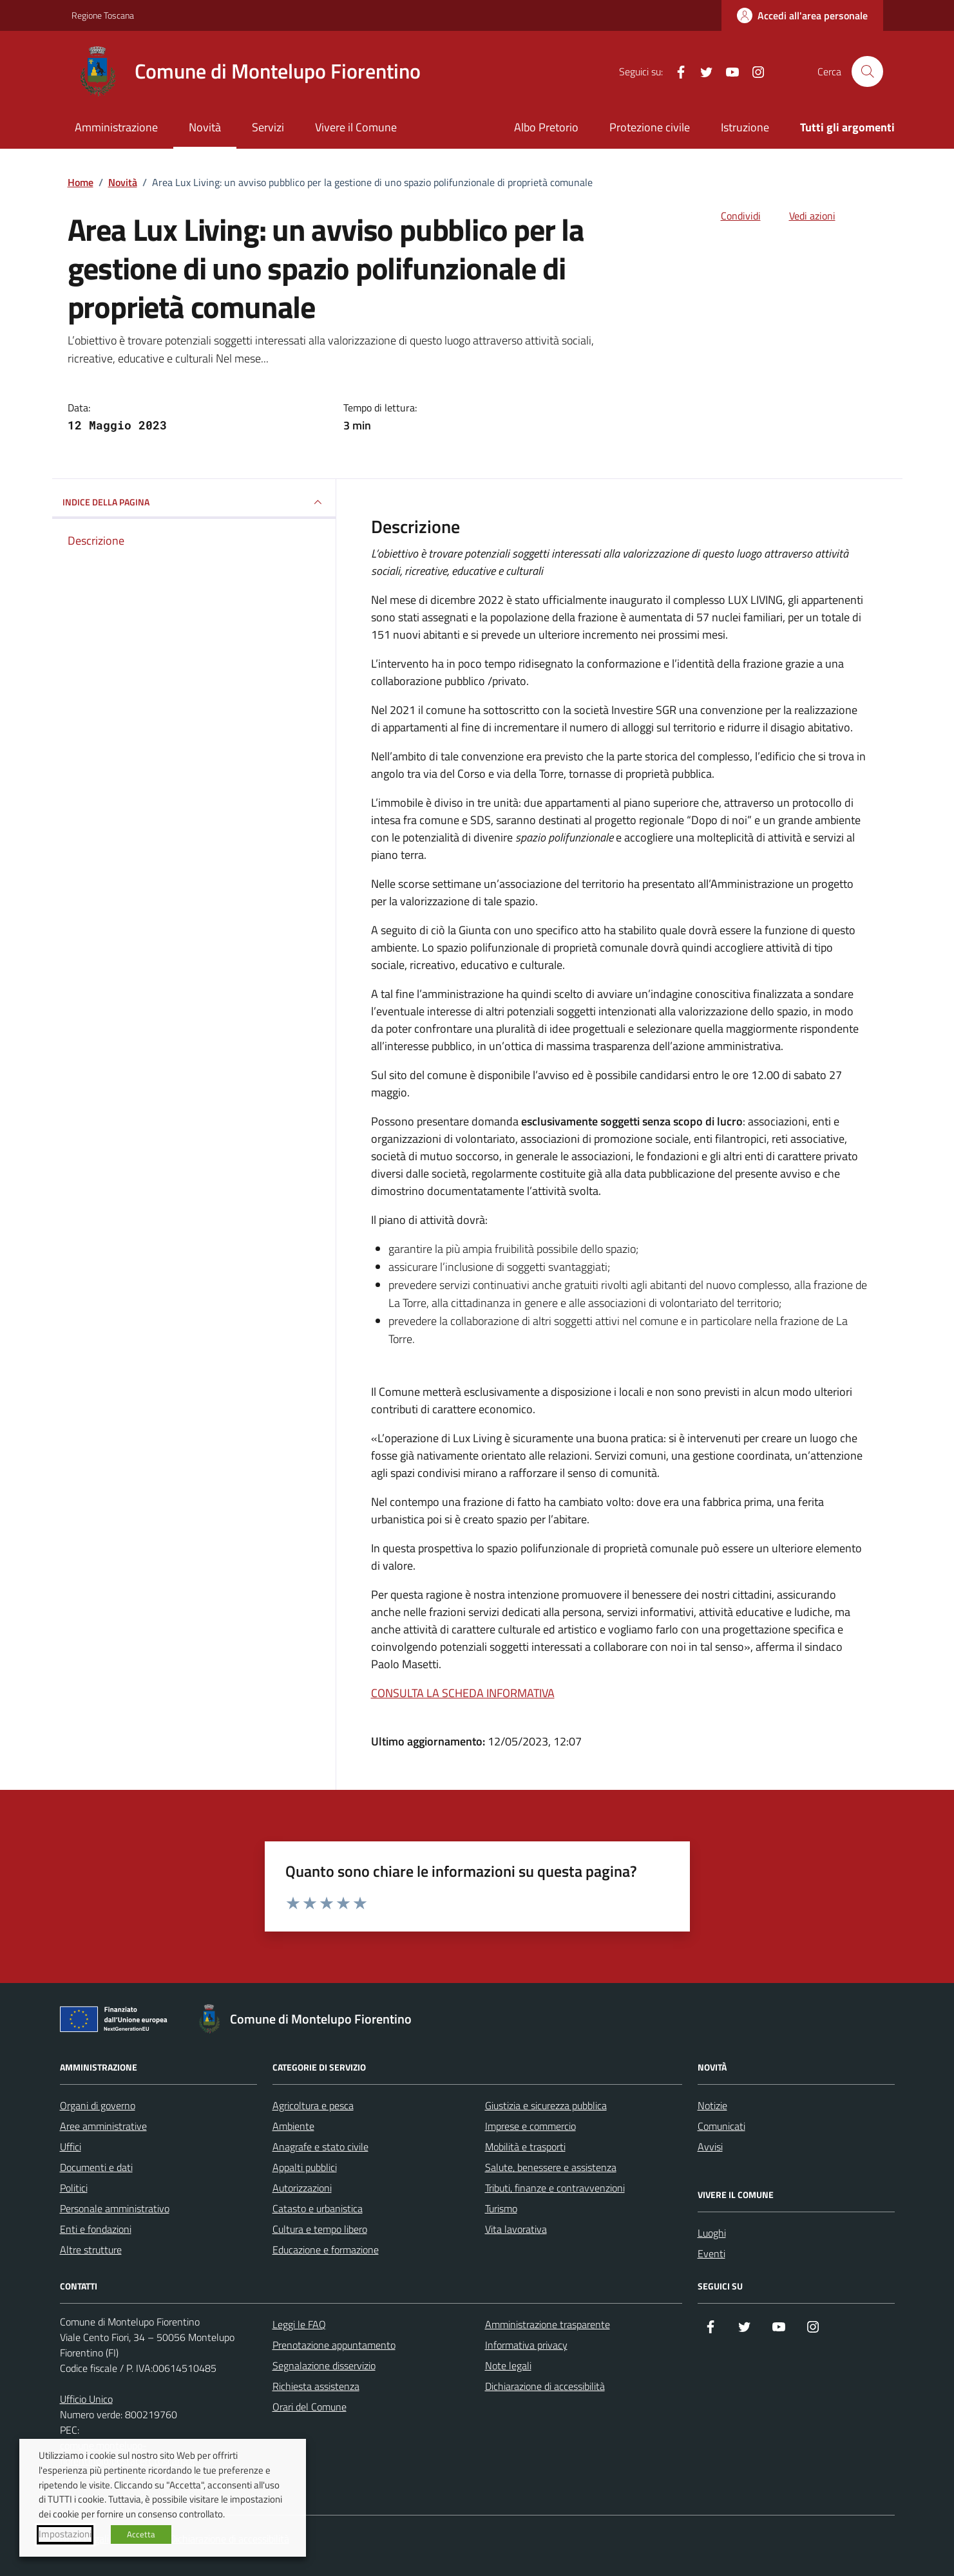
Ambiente (293, 2126)
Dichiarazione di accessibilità (545, 2386)
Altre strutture (91, 2249)
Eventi (711, 2253)
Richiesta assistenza (315, 2386)
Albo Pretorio (546, 127)
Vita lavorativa (516, 2229)
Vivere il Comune (356, 127)
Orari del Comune (309, 2406)
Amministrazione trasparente (547, 2324)
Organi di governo (97, 2105)
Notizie (712, 2105)
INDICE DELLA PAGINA (193, 502)
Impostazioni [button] (65, 2534)
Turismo (501, 2208)
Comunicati (721, 2126)
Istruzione (745, 127)
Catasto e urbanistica (317, 2208)
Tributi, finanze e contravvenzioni (555, 2187)
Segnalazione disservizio (324, 2365)
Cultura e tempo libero (319, 2229)
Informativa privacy (526, 2345)
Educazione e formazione (325, 2249)
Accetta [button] (141, 2534)
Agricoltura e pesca (313, 2105)
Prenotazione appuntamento (334, 2345)
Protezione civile (649, 127)
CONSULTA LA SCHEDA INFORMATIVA (463, 1693)
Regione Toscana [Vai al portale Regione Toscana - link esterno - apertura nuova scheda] (103, 15)
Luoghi (712, 2233)
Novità (205, 127)
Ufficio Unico (86, 2399)
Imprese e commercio (530, 2126)
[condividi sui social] (730, 215)
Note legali (508, 2365)
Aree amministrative (103, 2126)
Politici (74, 2187)
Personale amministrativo (114, 2208)
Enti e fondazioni (95, 2229)
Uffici (70, 2146)
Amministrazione (116, 127)
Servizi (268, 127)
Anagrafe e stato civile (320, 2146)
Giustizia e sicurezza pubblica (546, 2105)
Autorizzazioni (302, 2187)
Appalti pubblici (304, 2167)
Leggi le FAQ (299, 2324)
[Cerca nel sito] (867, 71)
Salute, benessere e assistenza (550, 2167)
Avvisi (710, 2146)
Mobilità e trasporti (525, 2146)
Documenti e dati (96, 2167)
